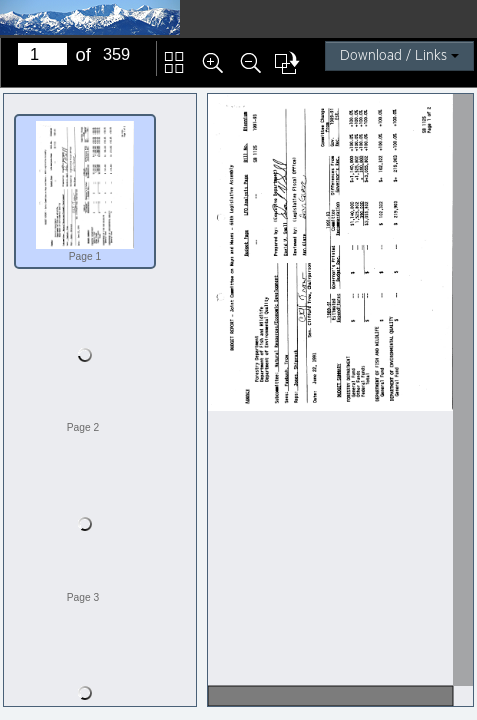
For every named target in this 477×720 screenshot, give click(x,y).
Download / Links (399, 56)
